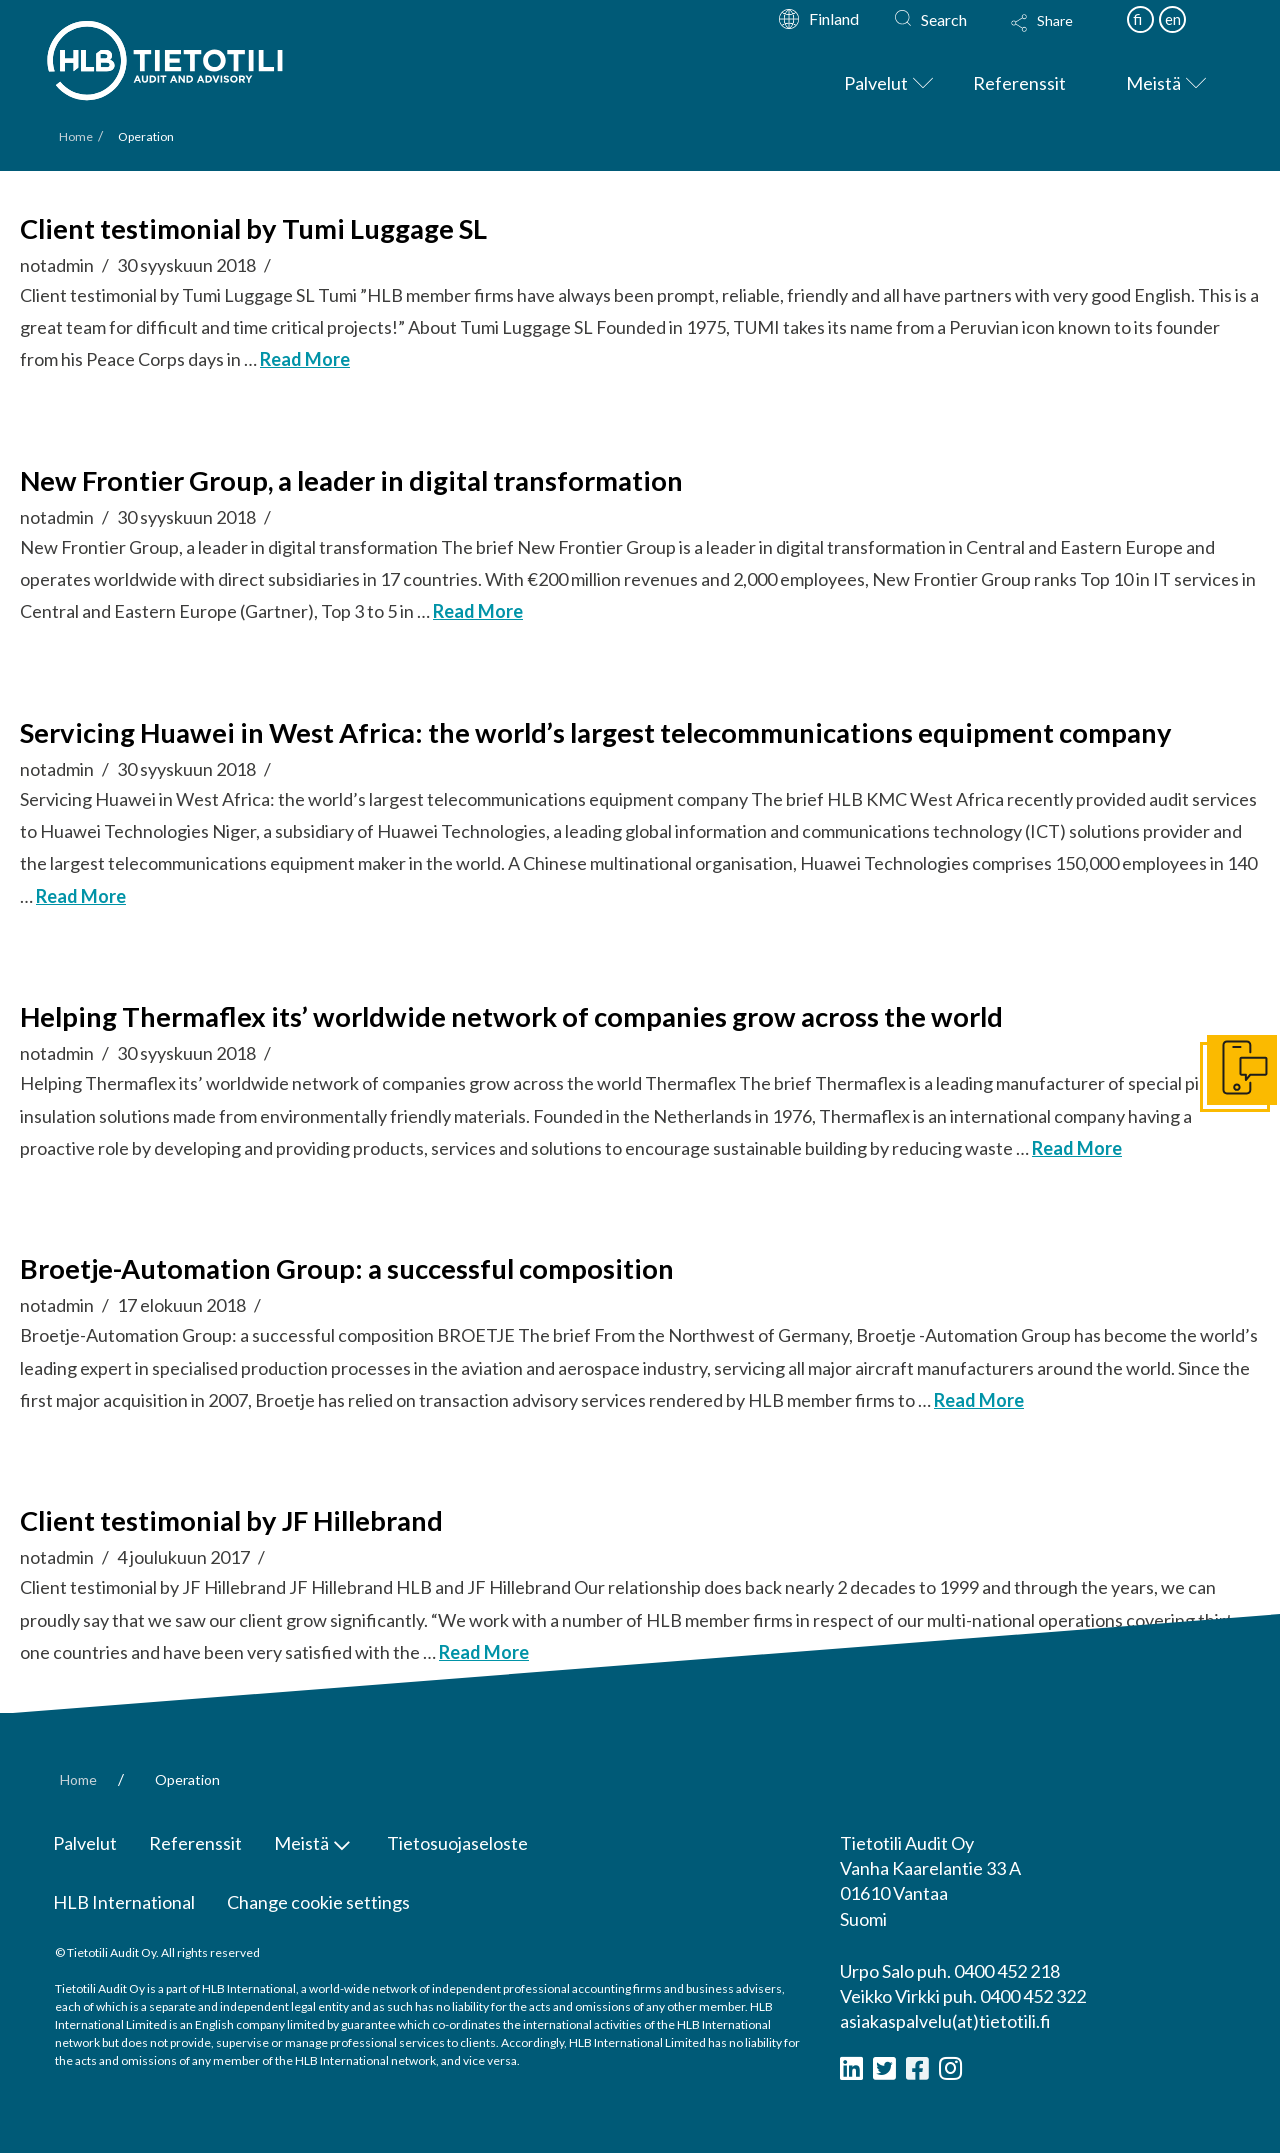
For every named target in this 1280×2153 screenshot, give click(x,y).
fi (1137, 19)
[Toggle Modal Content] (1061, 36)
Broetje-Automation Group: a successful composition (347, 1268)
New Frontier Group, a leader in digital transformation (351, 480)
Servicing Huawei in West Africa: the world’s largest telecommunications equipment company (596, 732)
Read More (305, 359)
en (1173, 19)
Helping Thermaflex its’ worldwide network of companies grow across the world (511, 1016)
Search (944, 19)
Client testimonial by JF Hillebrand (231, 1520)
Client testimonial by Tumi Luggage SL (253, 228)
